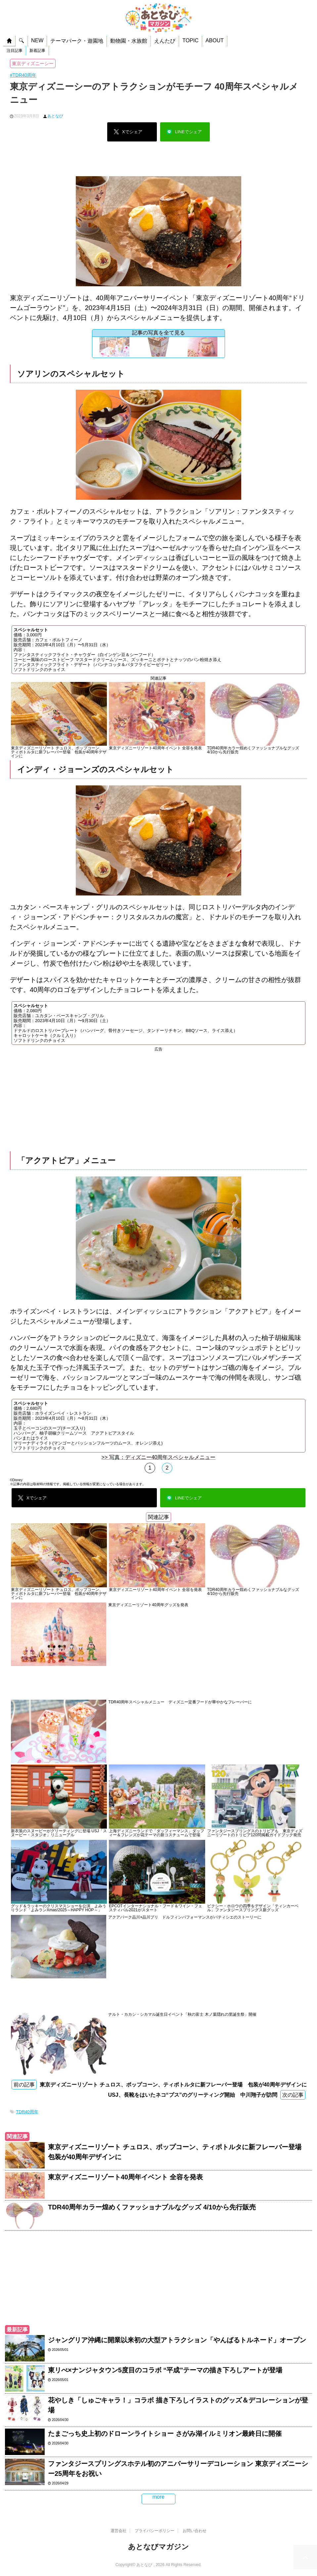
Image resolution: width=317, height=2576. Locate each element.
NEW (37, 40)
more (158, 2497)
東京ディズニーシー (33, 63)
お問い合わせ (194, 2530)
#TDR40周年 (23, 75)
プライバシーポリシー (154, 2530)
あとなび (55, 116)
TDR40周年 (27, 2111)
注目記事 (15, 50)
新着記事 (37, 50)
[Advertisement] (158, 161)
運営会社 (118, 2530)
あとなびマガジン (158, 2547)
